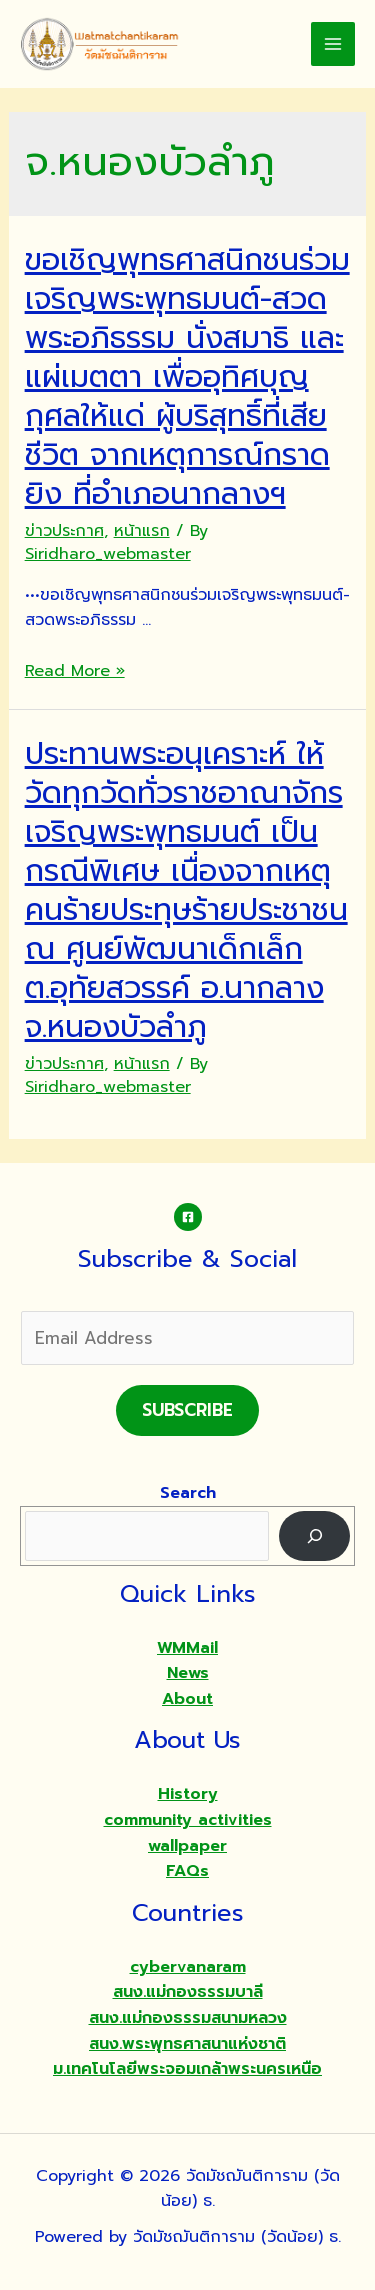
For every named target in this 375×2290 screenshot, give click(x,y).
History (188, 1794)
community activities (188, 1820)
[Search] (314, 1535)
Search (188, 1493)
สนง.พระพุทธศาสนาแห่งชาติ (187, 2044)
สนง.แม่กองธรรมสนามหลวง (188, 2018)
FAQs (187, 1871)
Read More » (75, 671)
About (187, 1699)
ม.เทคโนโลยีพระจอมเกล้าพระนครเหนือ (187, 2069)
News (188, 1673)
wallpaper (187, 1846)
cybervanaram (188, 1967)
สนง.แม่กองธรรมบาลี (188, 1992)
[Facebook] (188, 1217)
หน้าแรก (142, 531)
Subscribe (187, 1410)
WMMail (187, 1648)
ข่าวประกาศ (64, 531)
